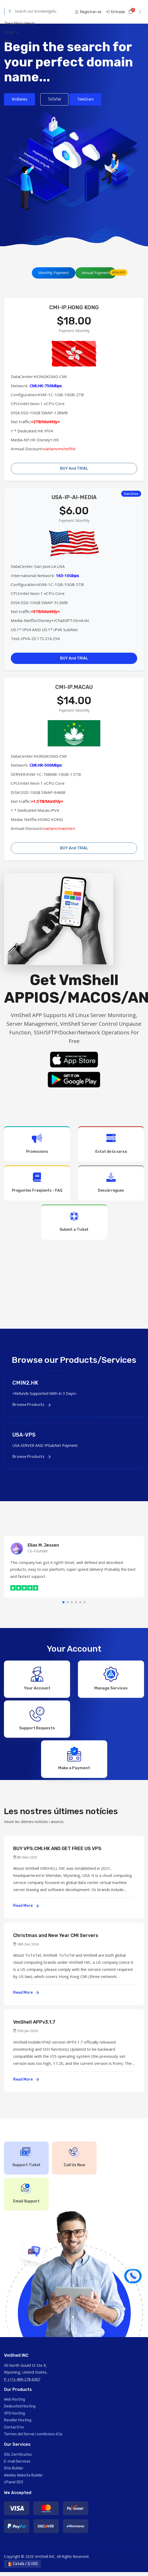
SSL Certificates (18, 2458)
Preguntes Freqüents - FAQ (37, 1182)
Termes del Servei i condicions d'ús (33, 2438)
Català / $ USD (22, 2567)
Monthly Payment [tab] (53, 272)
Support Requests (37, 1719)
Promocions (37, 1143)
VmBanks (19, 99)
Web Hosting (14, 2403)
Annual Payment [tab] (99, 272)
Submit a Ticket (74, 1222)
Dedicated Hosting (20, 2410)
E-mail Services (17, 2465)
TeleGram (85, 99)
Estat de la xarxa (111, 1143)
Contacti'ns (14, 2431)
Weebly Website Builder (23, 2479)
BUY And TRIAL (74, 468)
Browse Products (31, 1404)
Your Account (37, 1678)
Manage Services (111, 1678)
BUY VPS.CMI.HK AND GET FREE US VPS (57, 1852)
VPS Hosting (14, 2417)
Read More (26, 1909)
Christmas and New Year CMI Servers (55, 1939)
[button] (63, 1602)
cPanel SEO (13, 2486)
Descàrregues (111, 1182)
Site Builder (13, 2472)
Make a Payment (74, 1761)
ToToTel (54, 99)
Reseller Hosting (17, 2424)
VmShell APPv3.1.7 (34, 2026)
